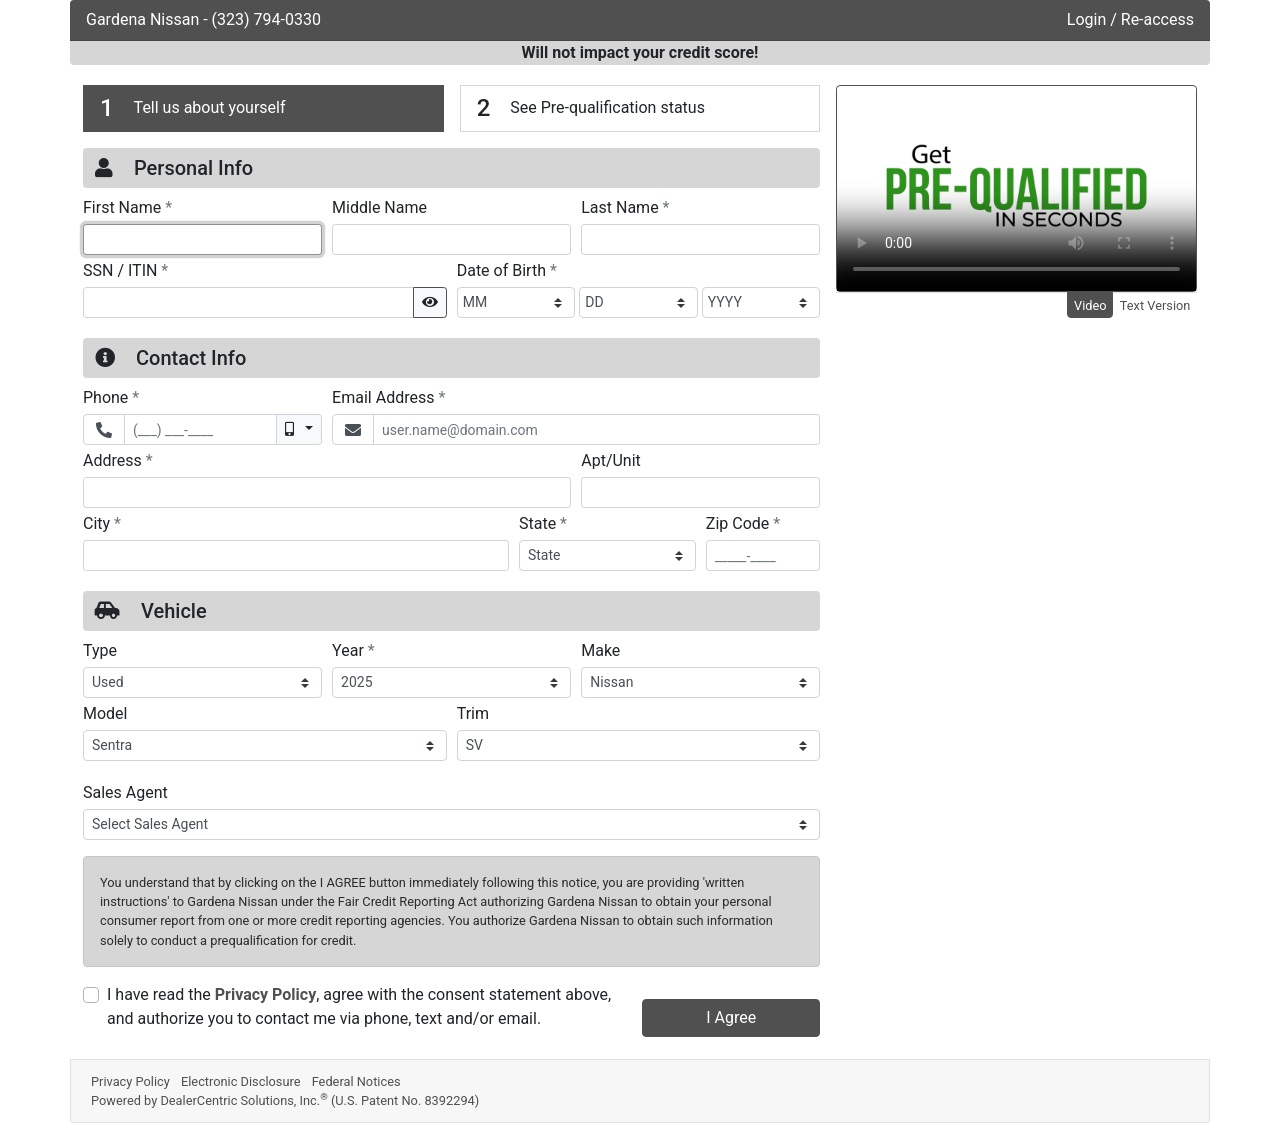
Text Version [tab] (1155, 305)
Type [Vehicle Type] (100, 650)
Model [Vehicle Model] (105, 713)
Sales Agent (125, 792)
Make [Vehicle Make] (600, 650)
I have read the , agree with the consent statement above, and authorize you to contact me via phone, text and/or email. (359, 1006)
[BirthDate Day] (638, 302)
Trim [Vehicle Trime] (473, 713)
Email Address (388, 397)
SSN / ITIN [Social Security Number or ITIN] (125, 270)
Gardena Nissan (144, 19)
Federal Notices (356, 1081)
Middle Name (379, 207)
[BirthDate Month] (516, 302)
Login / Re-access (1130, 19)
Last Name (625, 207)
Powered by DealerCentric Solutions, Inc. (285, 1100)
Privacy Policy (265, 994)
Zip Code (743, 523)
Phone (111, 397)
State (543, 523)
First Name (127, 207)
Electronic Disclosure (241, 1081)
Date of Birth (507, 270)
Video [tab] (1090, 305)
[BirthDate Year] (761, 302)
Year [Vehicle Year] (353, 650)
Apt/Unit (611, 460)
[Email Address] (596, 429)
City (102, 523)
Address (118, 460)
